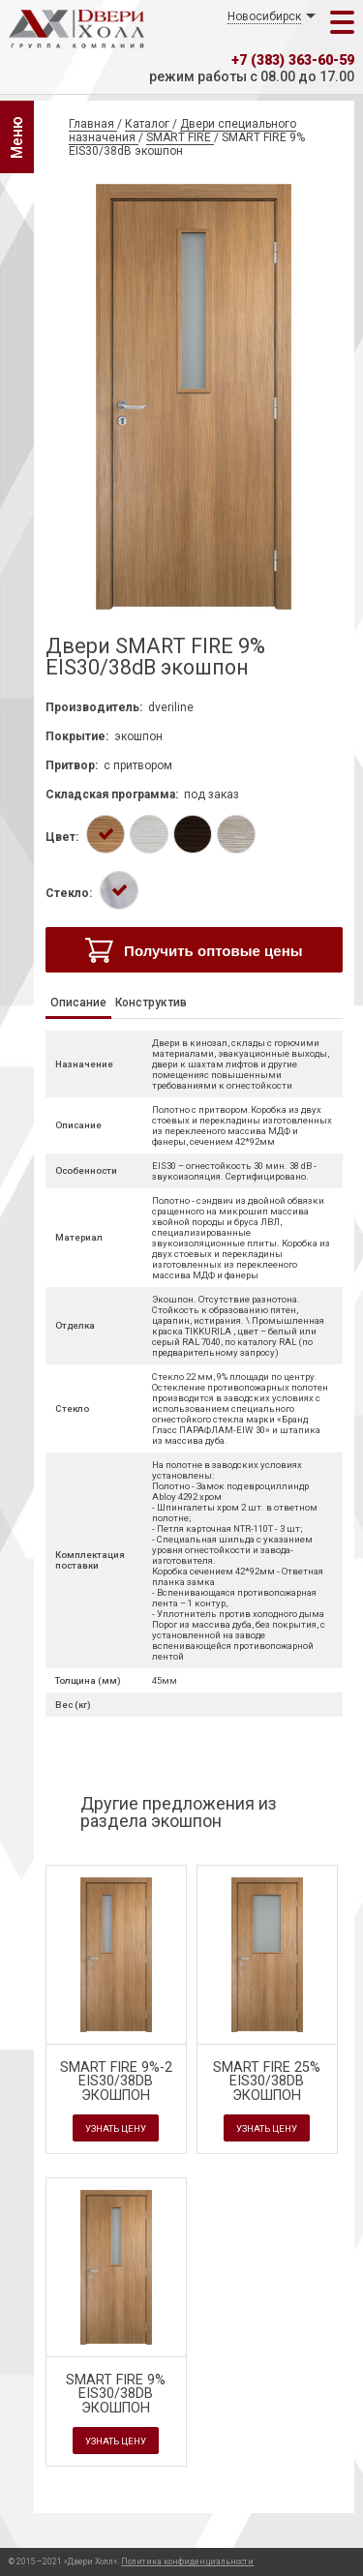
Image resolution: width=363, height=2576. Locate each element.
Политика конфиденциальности (187, 2561)
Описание (78, 1002)
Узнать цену (115, 2128)
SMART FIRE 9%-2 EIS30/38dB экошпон (116, 2081)
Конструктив (151, 1002)
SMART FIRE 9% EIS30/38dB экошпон (116, 2394)
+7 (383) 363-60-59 (292, 60)
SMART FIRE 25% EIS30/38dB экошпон (266, 2081)
